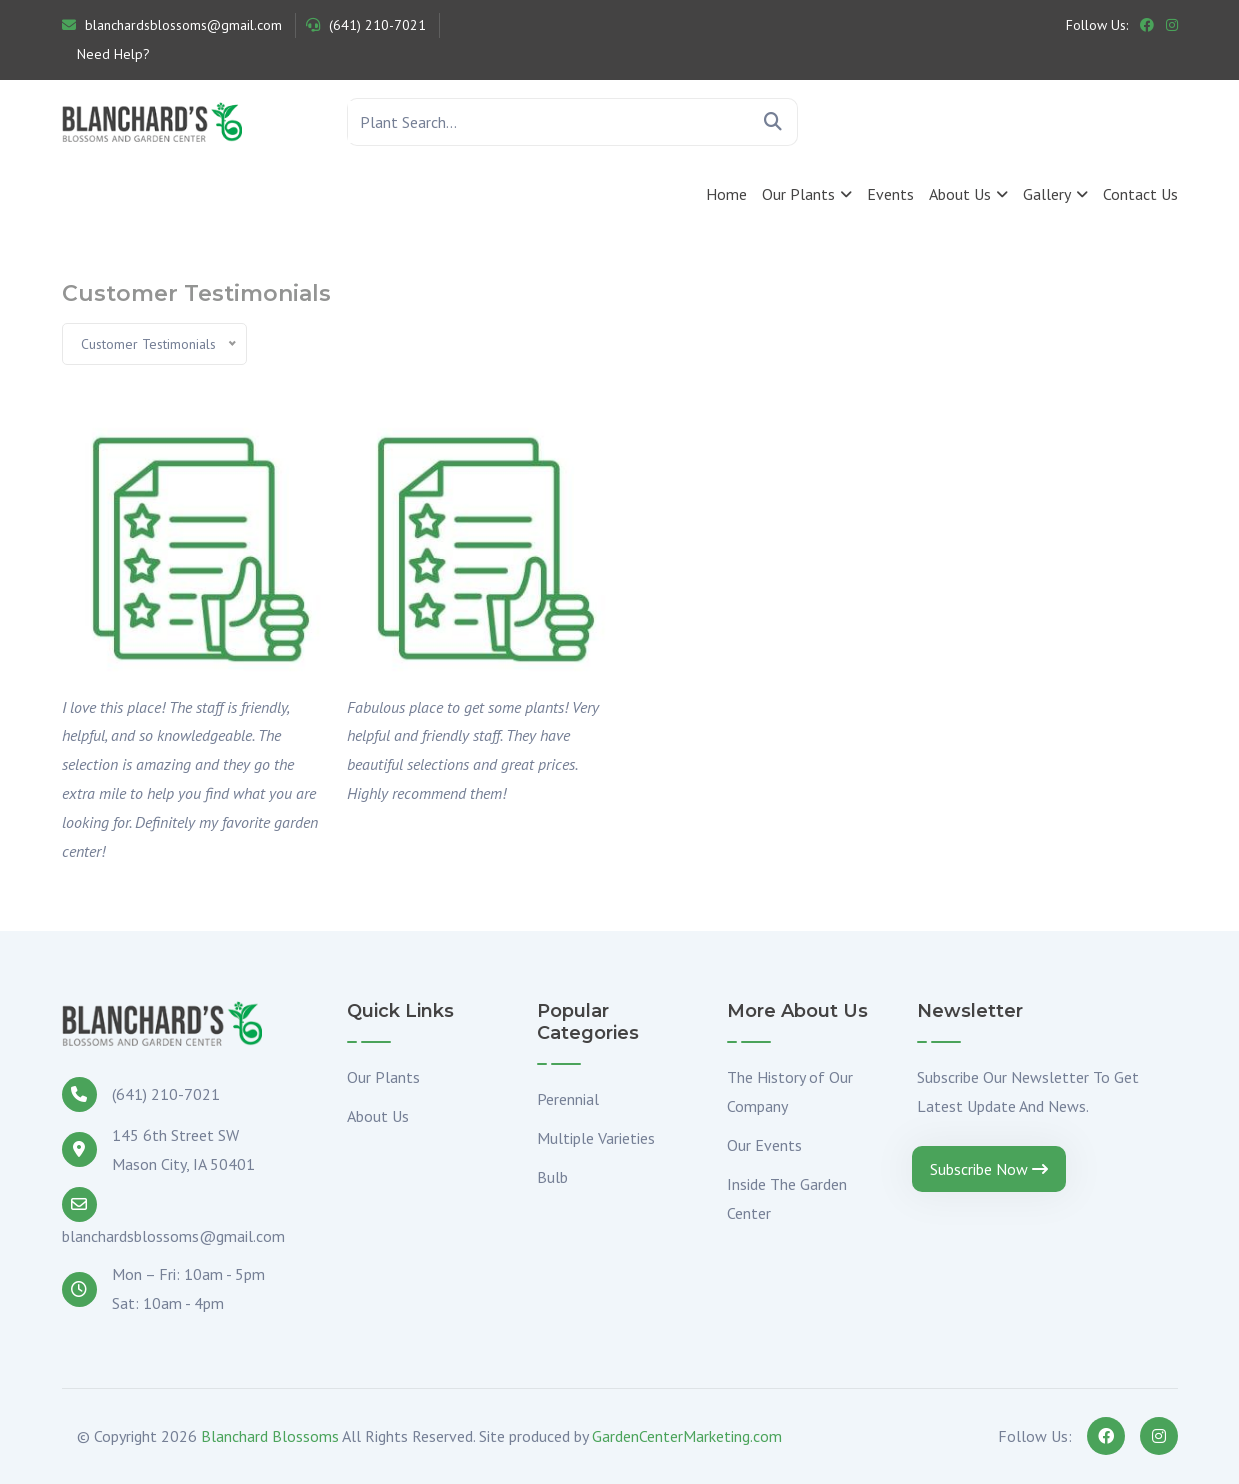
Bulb (552, 1177)
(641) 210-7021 (366, 25)
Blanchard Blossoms (270, 1436)
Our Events (764, 1145)
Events (890, 194)
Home (726, 194)
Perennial (568, 1099)
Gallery (1047, 194)
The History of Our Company (790, 1091)
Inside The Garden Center (787, 1198)
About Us (960, 194)
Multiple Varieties (596, 1138)
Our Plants (798, 194)
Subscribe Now (989, 1169)
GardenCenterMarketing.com (687, 1436)
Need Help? (111, 54)
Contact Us (1140, 194)
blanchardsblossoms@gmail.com (172, 25)
